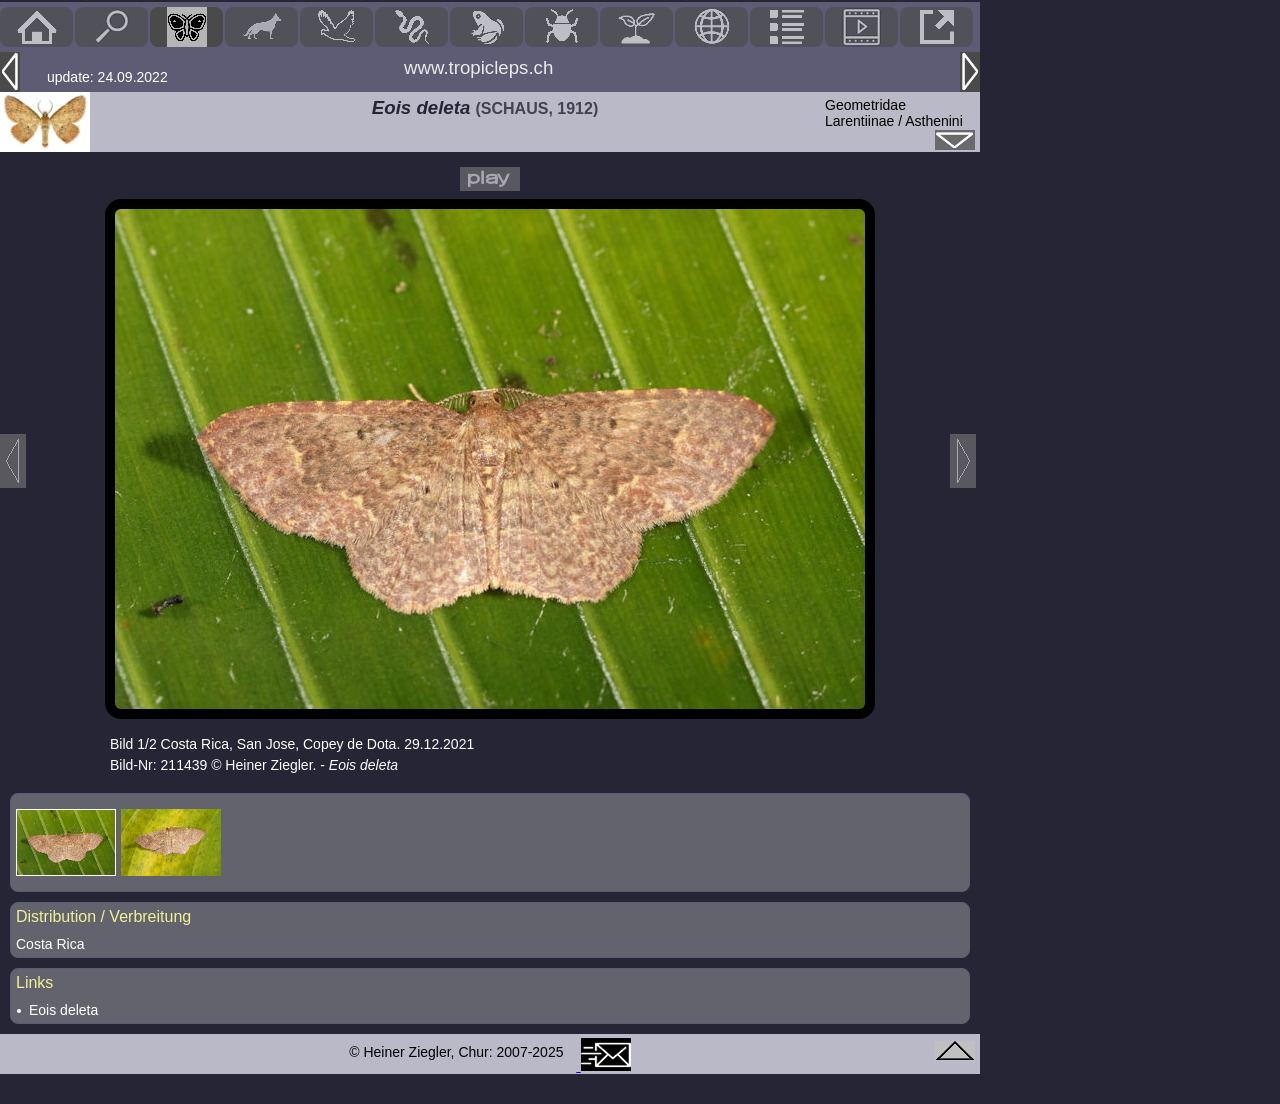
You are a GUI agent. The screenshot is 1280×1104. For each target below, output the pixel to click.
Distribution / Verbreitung (103, 916)
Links (34, 982)
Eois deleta (63, 1010)
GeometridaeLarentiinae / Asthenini (894, 113)
